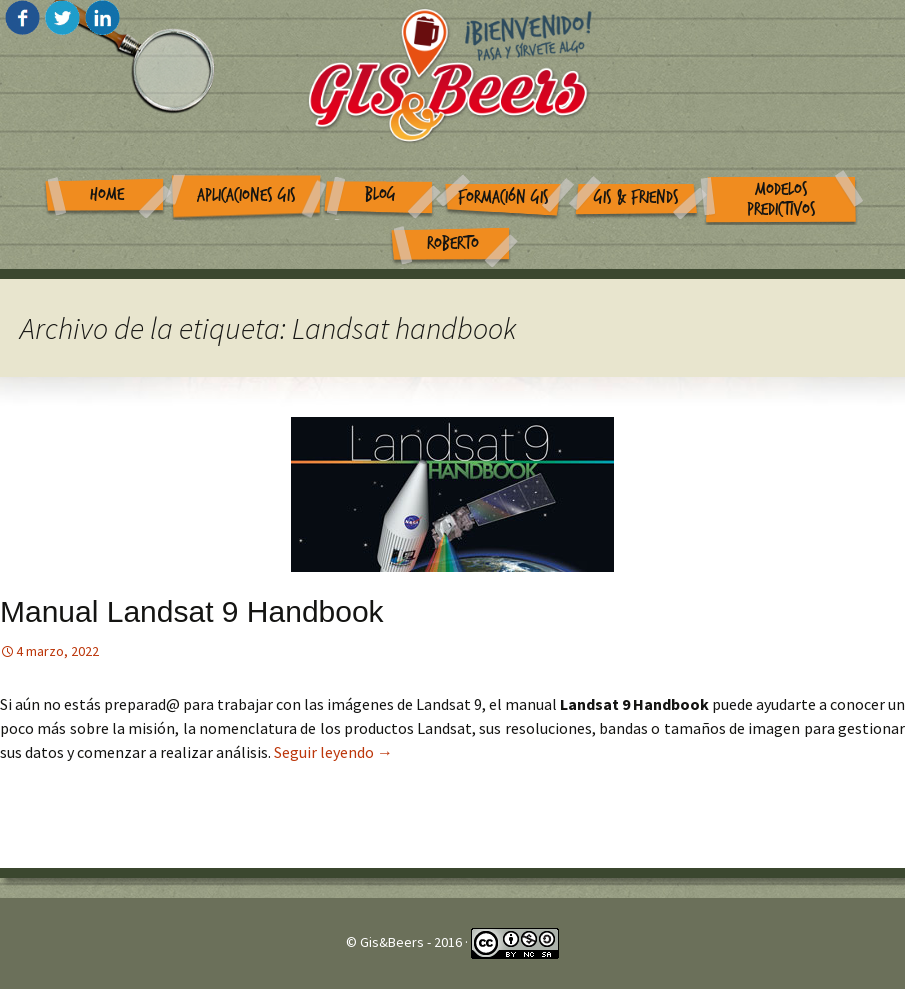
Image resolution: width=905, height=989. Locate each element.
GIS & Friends (636, 197)
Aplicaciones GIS (246, 195)
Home (107, 194)
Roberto (453, 243)
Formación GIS (503, 197)
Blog (380, 194)
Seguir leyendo (333, 752)
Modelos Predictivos (781, 200)
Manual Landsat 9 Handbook (192, 611)
